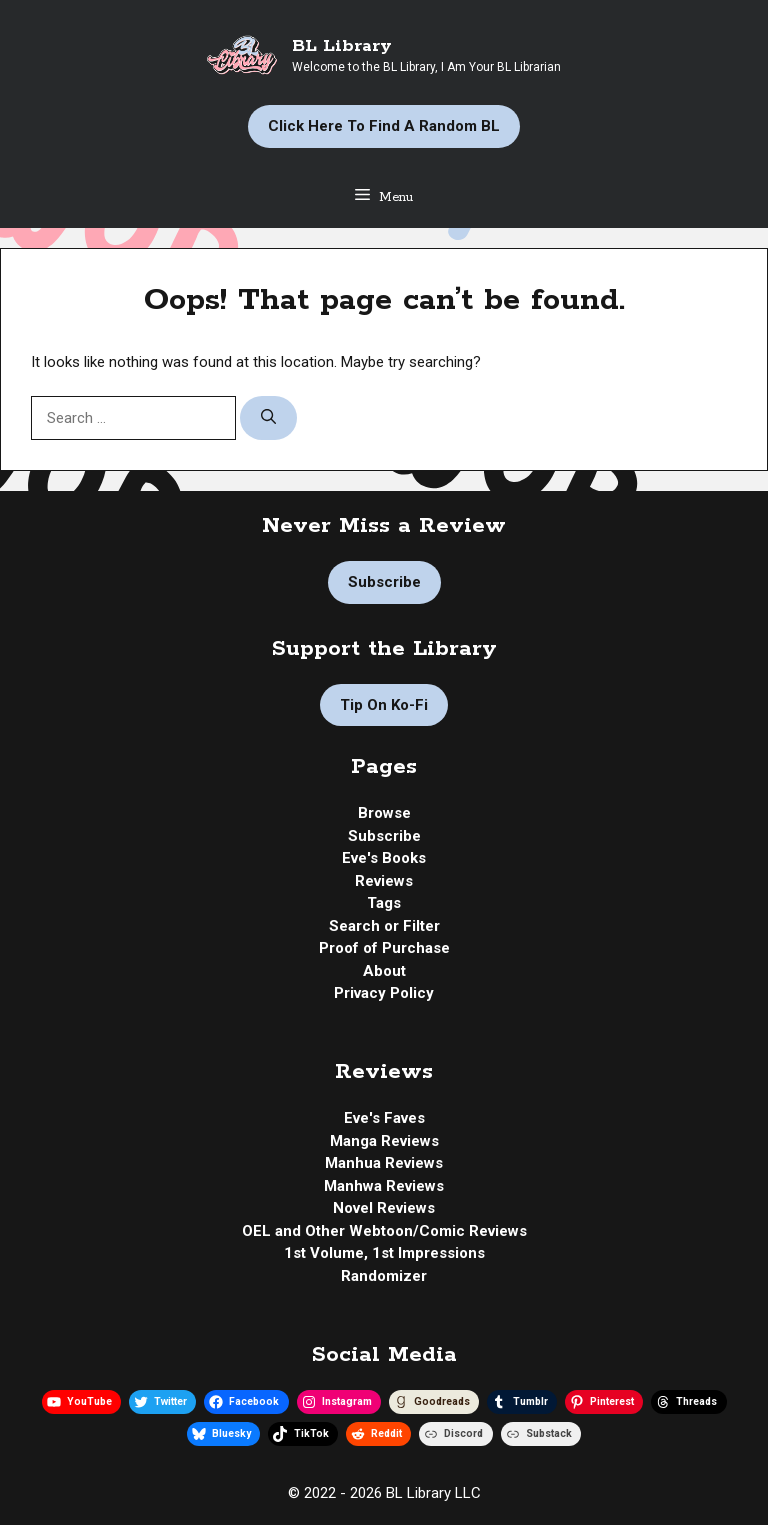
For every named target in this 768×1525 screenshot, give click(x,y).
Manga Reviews (384, 1141)
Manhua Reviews (384, 1163)
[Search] (268, 418)
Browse (384, 813)
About (384, 971)
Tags (384, 903)
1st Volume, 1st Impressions (384, 1253)
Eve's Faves (384, 1118)
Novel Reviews (384, 1208)
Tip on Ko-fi (384, 705)
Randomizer (384, 1276)
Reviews (384, 881)
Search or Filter (384, 926)
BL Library (342, 46)
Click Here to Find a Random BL (384, 126)
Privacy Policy (384, 993)
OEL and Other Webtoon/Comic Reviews (384, 1231)
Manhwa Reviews (384, 1186)
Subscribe (384, 582)
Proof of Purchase (384, 948)
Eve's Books (384, 858)
